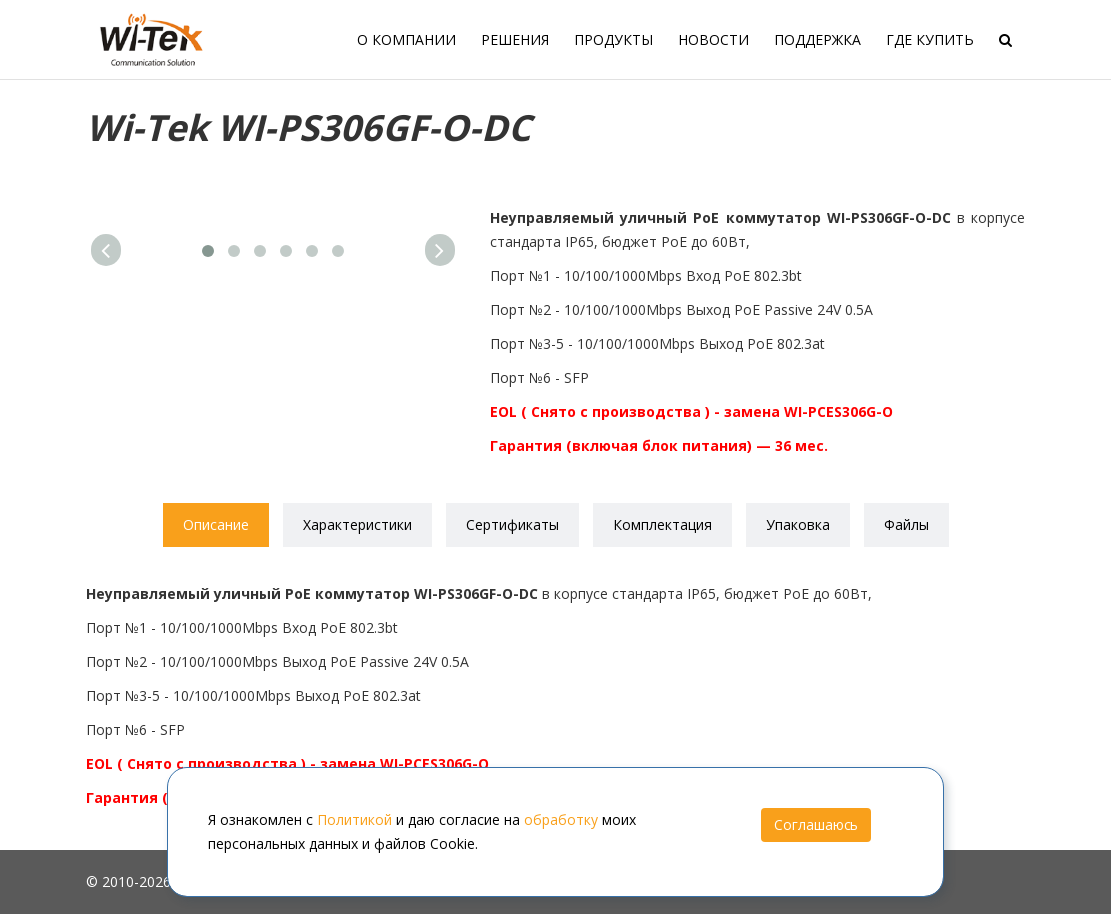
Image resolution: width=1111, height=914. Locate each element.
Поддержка (817, 39)
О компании (406, 39)
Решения (515, 39)
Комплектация (662, 524)
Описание (216, 524)
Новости (713, 39)
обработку (561, 819)
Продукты (613, 39)
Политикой (354, 819)
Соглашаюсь (816, 824)
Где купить (930, 39)
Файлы (906, 524)
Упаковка (798, 524)
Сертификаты (512, 524)
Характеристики (357, 524)
